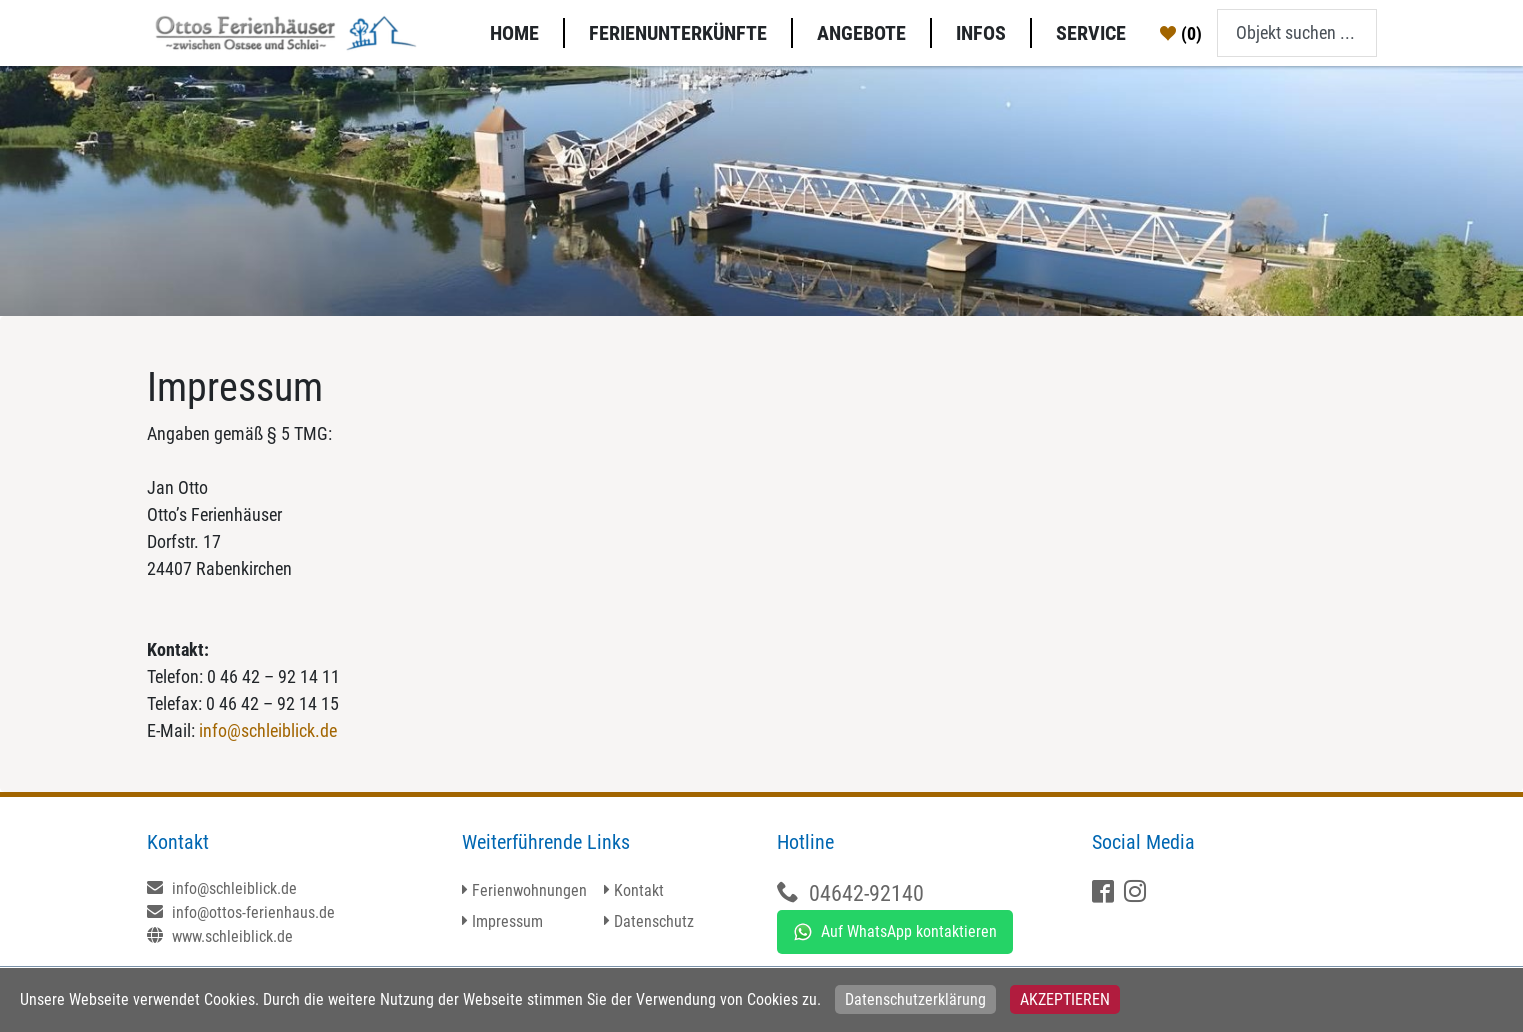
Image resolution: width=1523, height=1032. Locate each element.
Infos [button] (981, 33)
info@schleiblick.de (268, 730)
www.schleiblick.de (220, 936)
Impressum (507, 921)
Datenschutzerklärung (915, 999)
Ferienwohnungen (529, 890)
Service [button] (1091, 33)
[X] (1137, 893)
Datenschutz (654, 921)
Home (514, 33)
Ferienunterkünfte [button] (678, 33)
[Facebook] (1105, 893)
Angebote (861, 33)
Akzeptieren (1065, 999)
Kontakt (639, 890)
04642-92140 (866, 893)
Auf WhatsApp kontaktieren (895, 932)
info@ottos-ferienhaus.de (241, 912)
